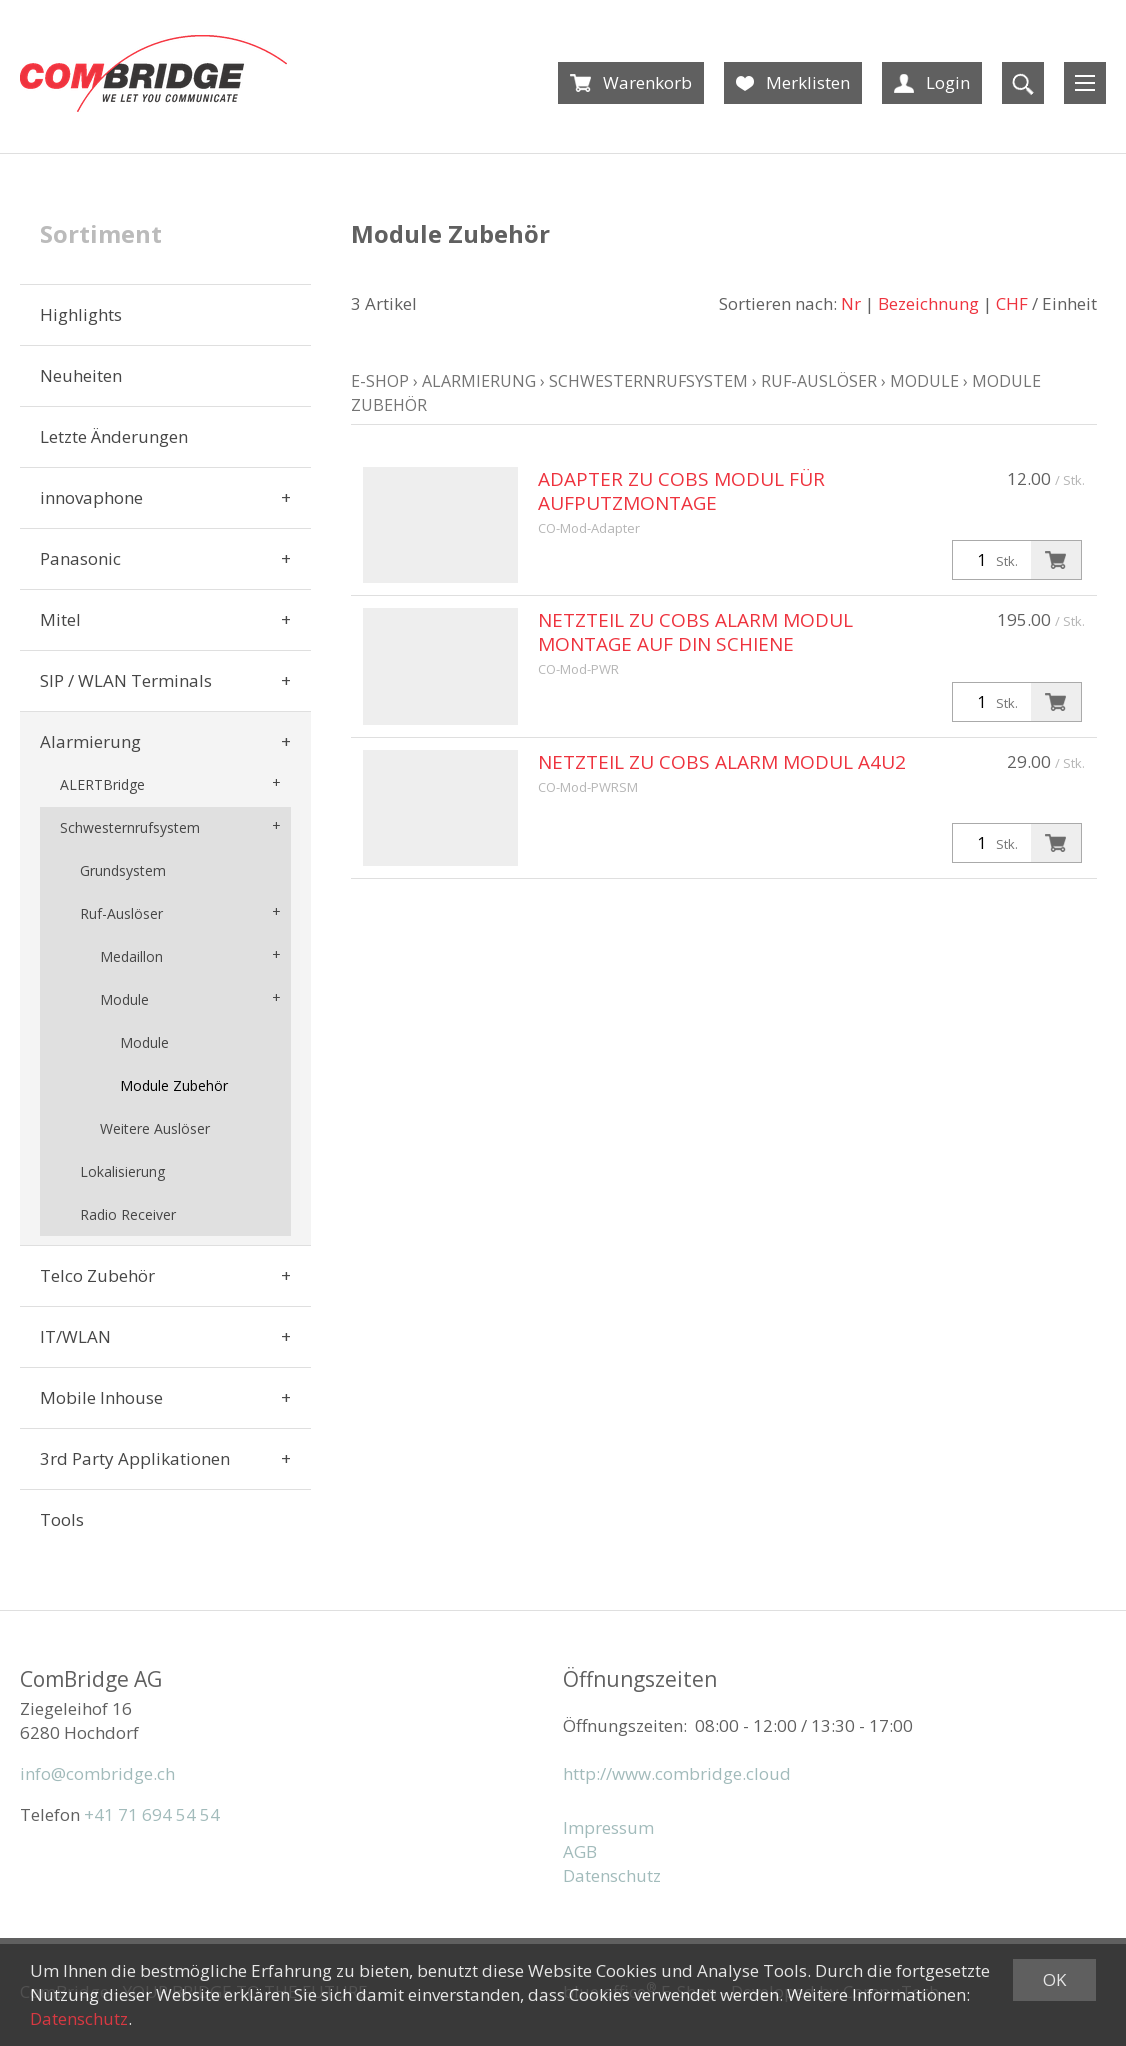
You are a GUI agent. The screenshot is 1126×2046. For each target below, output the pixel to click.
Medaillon (131, 956)
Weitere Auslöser (155, 1128)
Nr (851, 303)
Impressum (608, 1827)
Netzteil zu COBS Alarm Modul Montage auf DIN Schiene (695, 632)
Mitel (60, 619)
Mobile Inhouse (101, 1397)
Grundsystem (123, 870)
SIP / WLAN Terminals (126, 680)
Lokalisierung (122, 1171)
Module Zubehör (174, 1085)
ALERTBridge (102, 784)
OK (1054, 1979)
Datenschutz (612, 1875)
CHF (1012, 303)
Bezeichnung (928, 303)
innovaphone (91, 497)
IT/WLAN (75, 1336)
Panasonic (80, 558)
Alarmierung (90, 741)
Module (124, 999)
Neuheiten (81, 375)
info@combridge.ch (97, 1773)
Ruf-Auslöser (121, 913)
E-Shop (380, 381)
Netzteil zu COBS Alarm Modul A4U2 (722, 762)
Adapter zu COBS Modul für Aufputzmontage (681, 491)
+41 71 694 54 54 (152, 1814)
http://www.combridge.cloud (677, 1773)
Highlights (81, 314)
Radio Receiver (128, 1214)
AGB (580, 1851)
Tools (62, 1519)
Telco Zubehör (97, 1275)
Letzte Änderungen (114, 436)
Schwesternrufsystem (130, 827)
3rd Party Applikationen (135, 1458)
